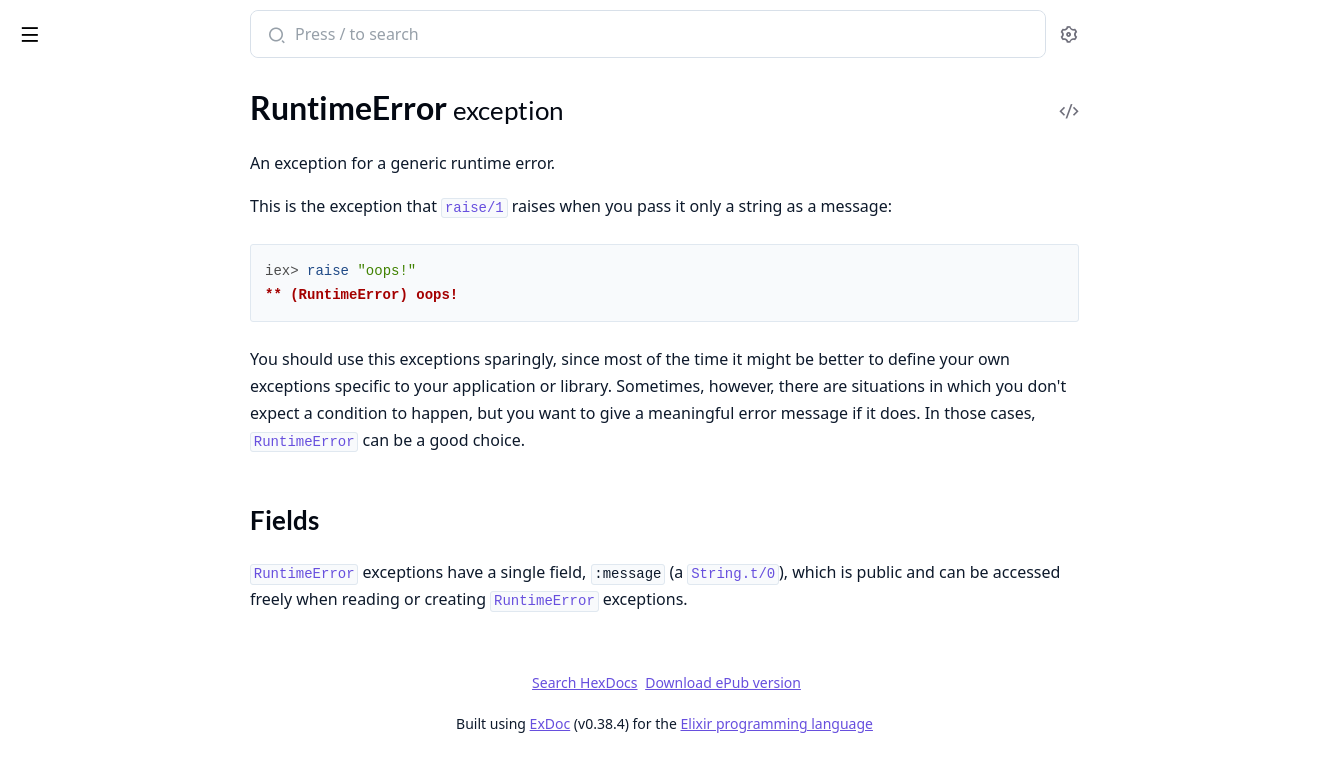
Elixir (92, 26)
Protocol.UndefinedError (100, 301)
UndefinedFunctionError (99, 588)
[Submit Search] (424, 36)
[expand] (280, 251)
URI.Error (47, 561)
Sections (64, 390)
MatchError (54, 193)
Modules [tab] (120, 89)
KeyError (45, 166)
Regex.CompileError (83, 328)
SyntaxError (55, 426)
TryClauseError (66, 534)
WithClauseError (73, 696)
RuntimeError (61, 355)
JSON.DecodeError (80, 112)
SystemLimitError (74, 480)
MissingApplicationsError (102, 247)
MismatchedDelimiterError (107, 220)
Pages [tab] (36, 89)
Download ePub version (873, 682)
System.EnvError (71, 453)
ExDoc (700, 723)
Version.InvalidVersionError (110, 669)
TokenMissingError (79, 507)
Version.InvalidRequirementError (128, 642)
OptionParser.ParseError (100, 274)
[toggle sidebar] (273, 31)
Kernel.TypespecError (88, 139)
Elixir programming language (927, 723)
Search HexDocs (734, 683)
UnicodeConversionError (101, 615)
